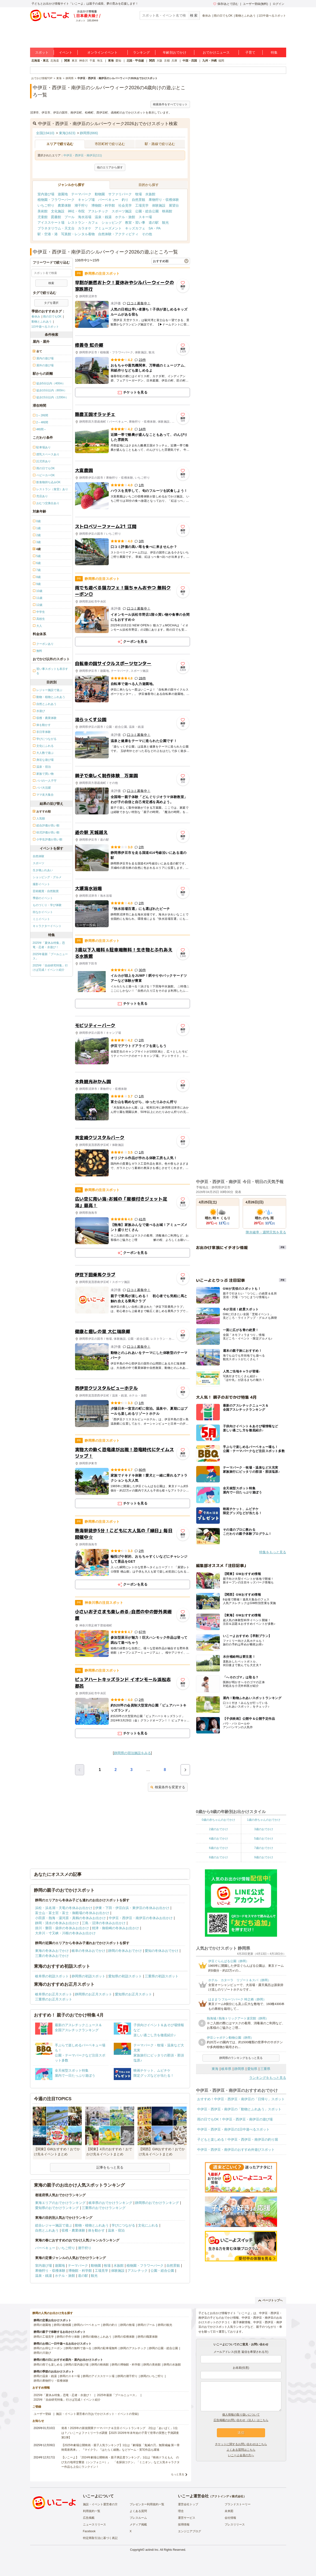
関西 (152, 60)
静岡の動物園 (62, 2325)
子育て (250, 52)
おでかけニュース (216, 52)
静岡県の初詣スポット (88, 1976)
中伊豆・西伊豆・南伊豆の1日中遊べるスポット (233, 2129)
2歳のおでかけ (218, 1829)
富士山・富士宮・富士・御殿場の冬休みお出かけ (72, 1913)
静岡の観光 (165, 2325)
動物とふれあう (245, 15)
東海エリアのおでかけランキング (60, 2203)
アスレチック (98, 211)
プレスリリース (235, 2524)
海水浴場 (84, 217)
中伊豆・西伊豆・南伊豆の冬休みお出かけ (141, 1918)
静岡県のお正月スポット (93, 1994)
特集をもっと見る (272, 1552)
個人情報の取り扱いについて (241, 2414)
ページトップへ (270, 2300)
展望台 (174, 205)
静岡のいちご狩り (152, 2376)
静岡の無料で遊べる (78, 2348)
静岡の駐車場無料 (105, 2348)
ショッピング (111, 222)
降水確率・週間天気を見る (266, 1232)
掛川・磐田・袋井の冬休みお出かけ (62, 1928)
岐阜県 (226, 2069)
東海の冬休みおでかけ (52, 1951)
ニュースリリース (94, 2524)
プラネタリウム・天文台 (56, 228)
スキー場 (145, 217)
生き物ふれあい (43, 870)
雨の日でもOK (223, 15)
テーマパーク (81, 194)
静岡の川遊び (42, 2352)
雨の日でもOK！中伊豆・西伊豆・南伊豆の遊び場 (235, 2119)
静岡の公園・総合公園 (163, 2348)
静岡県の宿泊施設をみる (132, 1753)
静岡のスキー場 (70, 2376)
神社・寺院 (76, 211)
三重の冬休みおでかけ (52, 1956)
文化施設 (57, 211)
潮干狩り (81, 205)
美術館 (43, 211)
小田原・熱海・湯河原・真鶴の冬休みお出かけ (70, 1918)
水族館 (150, 194)
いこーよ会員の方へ (241, 2455)
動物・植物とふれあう (92, 2225)
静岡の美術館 (152, 2364)
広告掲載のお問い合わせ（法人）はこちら (241, 2420)
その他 (147, 234)
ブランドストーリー (238, 2504)
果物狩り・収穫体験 (164, 200)
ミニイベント (41, 919)
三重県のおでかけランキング (104, 2208)
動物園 (100, 194)
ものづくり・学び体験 (47, 905)
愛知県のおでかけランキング (57, 2208)
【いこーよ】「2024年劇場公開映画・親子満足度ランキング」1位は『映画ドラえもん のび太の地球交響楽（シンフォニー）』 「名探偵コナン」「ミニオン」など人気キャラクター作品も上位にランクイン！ (120, 2462)
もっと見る (177, 2474)
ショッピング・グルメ (47, 877)
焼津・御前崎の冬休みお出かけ (115, 1928)
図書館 (56, 217)
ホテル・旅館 (125, 217)
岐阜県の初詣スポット (52, 1976)
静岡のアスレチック (133, 2348)
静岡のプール (146, 2325)
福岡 (221, 60)
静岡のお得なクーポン (48, 2348)
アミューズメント (108, 228)
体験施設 (158, 205)
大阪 (159, 60)
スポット (42, 52)
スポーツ (38, 863)
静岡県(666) (89, 133)
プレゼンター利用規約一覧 (147, 2504)
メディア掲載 (138, 2524)
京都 (167, 60)
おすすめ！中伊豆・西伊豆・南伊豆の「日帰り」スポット (241, 2099)
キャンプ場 (86, 200)
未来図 (229, 2511)
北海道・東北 (40, 60)
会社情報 (230, 2517)
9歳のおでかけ (263, 1857)
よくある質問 (138, 2511)
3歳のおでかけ (263, 1829)
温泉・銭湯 (103, 217)
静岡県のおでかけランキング (157, 2203)
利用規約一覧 (91, 2511)
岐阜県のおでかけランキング (110, 2203)
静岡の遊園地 (42, 2325)
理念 (181, 2511)
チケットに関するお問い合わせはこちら (241, 2444)
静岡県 (239, 2069)
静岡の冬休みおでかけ (125, 1951)
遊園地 (63, 194)
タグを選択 (51, 303)
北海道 (54, 60)
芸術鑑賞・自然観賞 (46, 891)
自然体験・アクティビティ (118, 234)
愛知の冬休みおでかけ (161, 1951)
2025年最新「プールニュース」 (50, 956)
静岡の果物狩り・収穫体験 (51, 2380)
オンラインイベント (102, 52)
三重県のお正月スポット (53, 1999)
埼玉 (100, 60)
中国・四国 (190, 60)
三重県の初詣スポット (161, 1976)
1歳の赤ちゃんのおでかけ (263, 1819)
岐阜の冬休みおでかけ (88, 1951)
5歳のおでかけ (263, 1838)
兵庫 (174, 60)
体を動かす (96, 2230)
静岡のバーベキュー (87, 2325)
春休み (206, 15)
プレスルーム (138, 2517)
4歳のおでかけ (218, 1838)
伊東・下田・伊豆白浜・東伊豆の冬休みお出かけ (132, 1908)
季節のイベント (43, 898)
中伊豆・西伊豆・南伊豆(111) (82, 155)
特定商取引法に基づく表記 (100, 2538)
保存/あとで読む (225, 4)
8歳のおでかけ (218, 1857)
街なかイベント (43, 912)
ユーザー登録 (42, 2414)
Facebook (89, 2531)
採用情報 (184, 2524)
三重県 (265, 2069)
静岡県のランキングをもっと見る (241, 2058)
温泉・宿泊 (116, 2230)
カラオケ (84, 228)
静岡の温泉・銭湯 (45, 2376)
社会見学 (125, 205)
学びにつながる (123, 2225)
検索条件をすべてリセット (170, 104)
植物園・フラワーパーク (56, 200)
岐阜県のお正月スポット (53, 1994)
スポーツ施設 (122, 211)
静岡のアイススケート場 (98, 2376)
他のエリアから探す (110, 167)
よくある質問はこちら (241, 2449)
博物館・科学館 (103, 205)
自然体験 (38, 856)
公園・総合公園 (147, 211)
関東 (67, 60)
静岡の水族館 (172, 2364)
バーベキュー (108, 200)
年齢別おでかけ (174, 52)
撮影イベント (41, 884)
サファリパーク (120, 194)
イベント (65, 52)
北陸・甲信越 (135, 60)
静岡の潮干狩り (127, 2376)
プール (69, 217)
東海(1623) (67, 133)
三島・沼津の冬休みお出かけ (104, 1923)
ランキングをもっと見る (267, 2078)
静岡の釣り (110, 2325)
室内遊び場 (46, 194)
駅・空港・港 (48, 234)
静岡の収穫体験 (124, 2336)
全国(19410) (45, 133)
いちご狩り (46, 205)
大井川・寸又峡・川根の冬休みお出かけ (65, 1933)
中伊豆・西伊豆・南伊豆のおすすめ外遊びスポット (236, 2149)
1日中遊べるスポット (272, 15)
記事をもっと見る (109, 2167)
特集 (274, 52)
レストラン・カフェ (83, 222)
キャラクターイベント (47, 926)
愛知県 (252, 2069)
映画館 (167, 211)
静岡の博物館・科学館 (126, 2364)
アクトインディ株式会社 (227, 2496)
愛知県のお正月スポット (133, 1994)
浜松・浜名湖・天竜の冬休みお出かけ (63, 1908)
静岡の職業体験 (148, 2336)
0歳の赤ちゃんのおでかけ (218, 1819)
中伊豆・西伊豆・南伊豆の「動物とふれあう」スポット (239, 2109)
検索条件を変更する (167, 1787)
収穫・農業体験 (73, 2230)
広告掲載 (89, 2517)
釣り (125, 200)
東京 (74, 60)
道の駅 (154, 222)
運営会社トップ (188, 2504)
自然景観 (138, 200)
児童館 (43, 217)
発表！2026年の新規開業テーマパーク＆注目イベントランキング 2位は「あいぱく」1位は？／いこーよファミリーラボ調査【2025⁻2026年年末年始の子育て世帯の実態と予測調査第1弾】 (120, 2432)
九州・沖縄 (209, 60)
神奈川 (83, 60)
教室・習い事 (135, 222)
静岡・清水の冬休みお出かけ (57, 1923)
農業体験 (64, 205)
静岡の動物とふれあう (97, 2336)
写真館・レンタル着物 (78, 234)
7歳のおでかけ (263, 1848)
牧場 (138, 194)
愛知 (118, 60)
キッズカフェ (135, 228)
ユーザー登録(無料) (255, 4)
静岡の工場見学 (44, 2336)
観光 (165, 222)
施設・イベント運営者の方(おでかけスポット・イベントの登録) (97, 2414)
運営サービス (186, 2517)
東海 (111, 60)
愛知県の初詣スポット (125, 1976)
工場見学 (142, 205)
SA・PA (155, 228)
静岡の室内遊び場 (76, 2364)
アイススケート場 (51, 222)
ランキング (141, 52)
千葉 (92, 60)
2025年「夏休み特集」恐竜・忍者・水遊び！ (49, 945)
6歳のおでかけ (218, 1848)
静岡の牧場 (127, 2325)
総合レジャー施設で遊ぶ (53, 2225)
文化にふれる (148, 2225)
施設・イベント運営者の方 (100, 2504)
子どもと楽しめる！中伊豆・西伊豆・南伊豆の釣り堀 (237, 2139)
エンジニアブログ (189, 2531)
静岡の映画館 (100, 2364)
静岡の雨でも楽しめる (48, 2364)
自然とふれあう (47, 2230)
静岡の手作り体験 (68, 2336)
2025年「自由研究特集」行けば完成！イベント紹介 (50, 967)
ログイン (278, 4)
